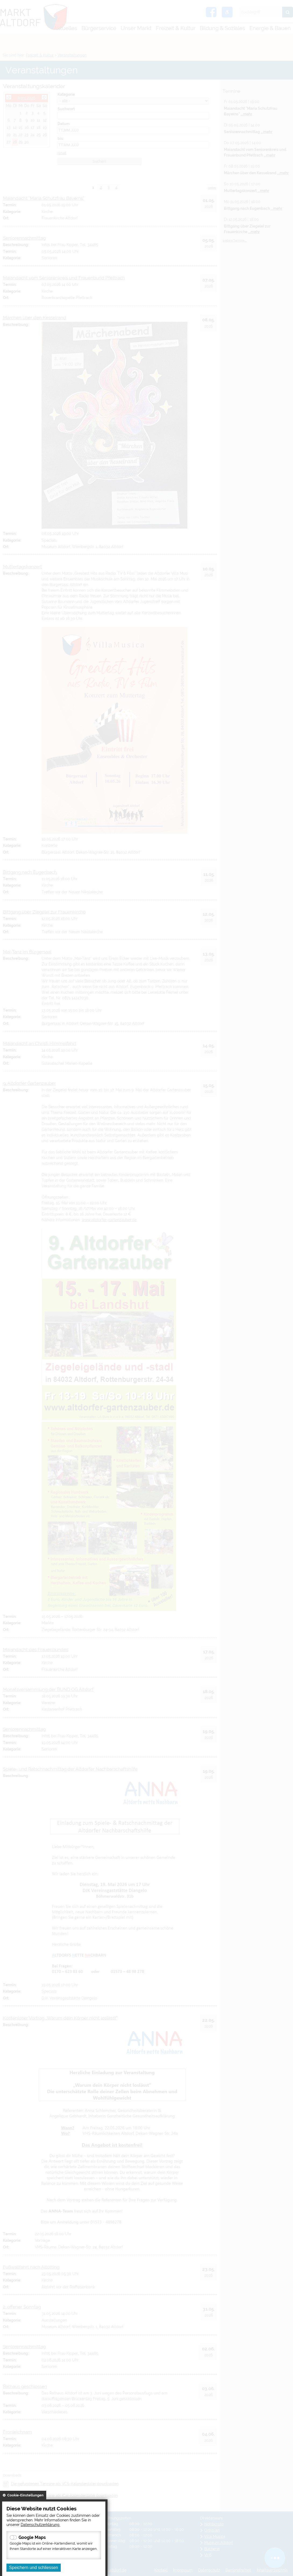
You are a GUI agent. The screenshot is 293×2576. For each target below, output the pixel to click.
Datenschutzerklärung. (40, 2524)
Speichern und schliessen (33, 2567)
